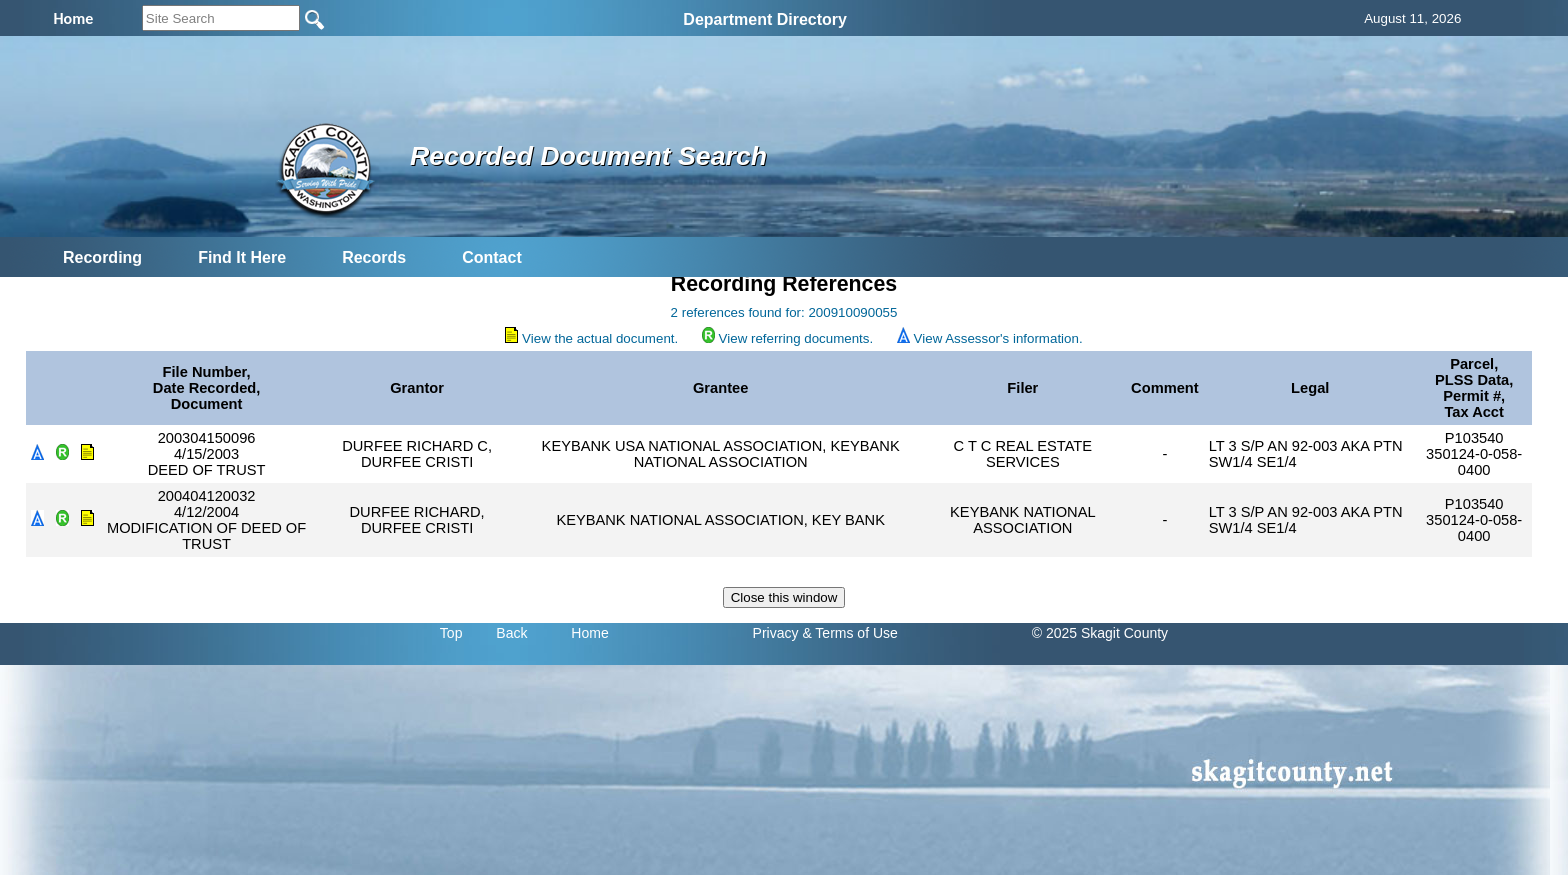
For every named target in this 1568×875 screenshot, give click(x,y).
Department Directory (765, 19)
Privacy (776, 633)
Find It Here (242, 257)
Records (374, 257)
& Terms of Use (849, 633)
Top (451, 633)
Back (511, 633)
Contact (492, 257)
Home (589, 633)
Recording (102, 257)
